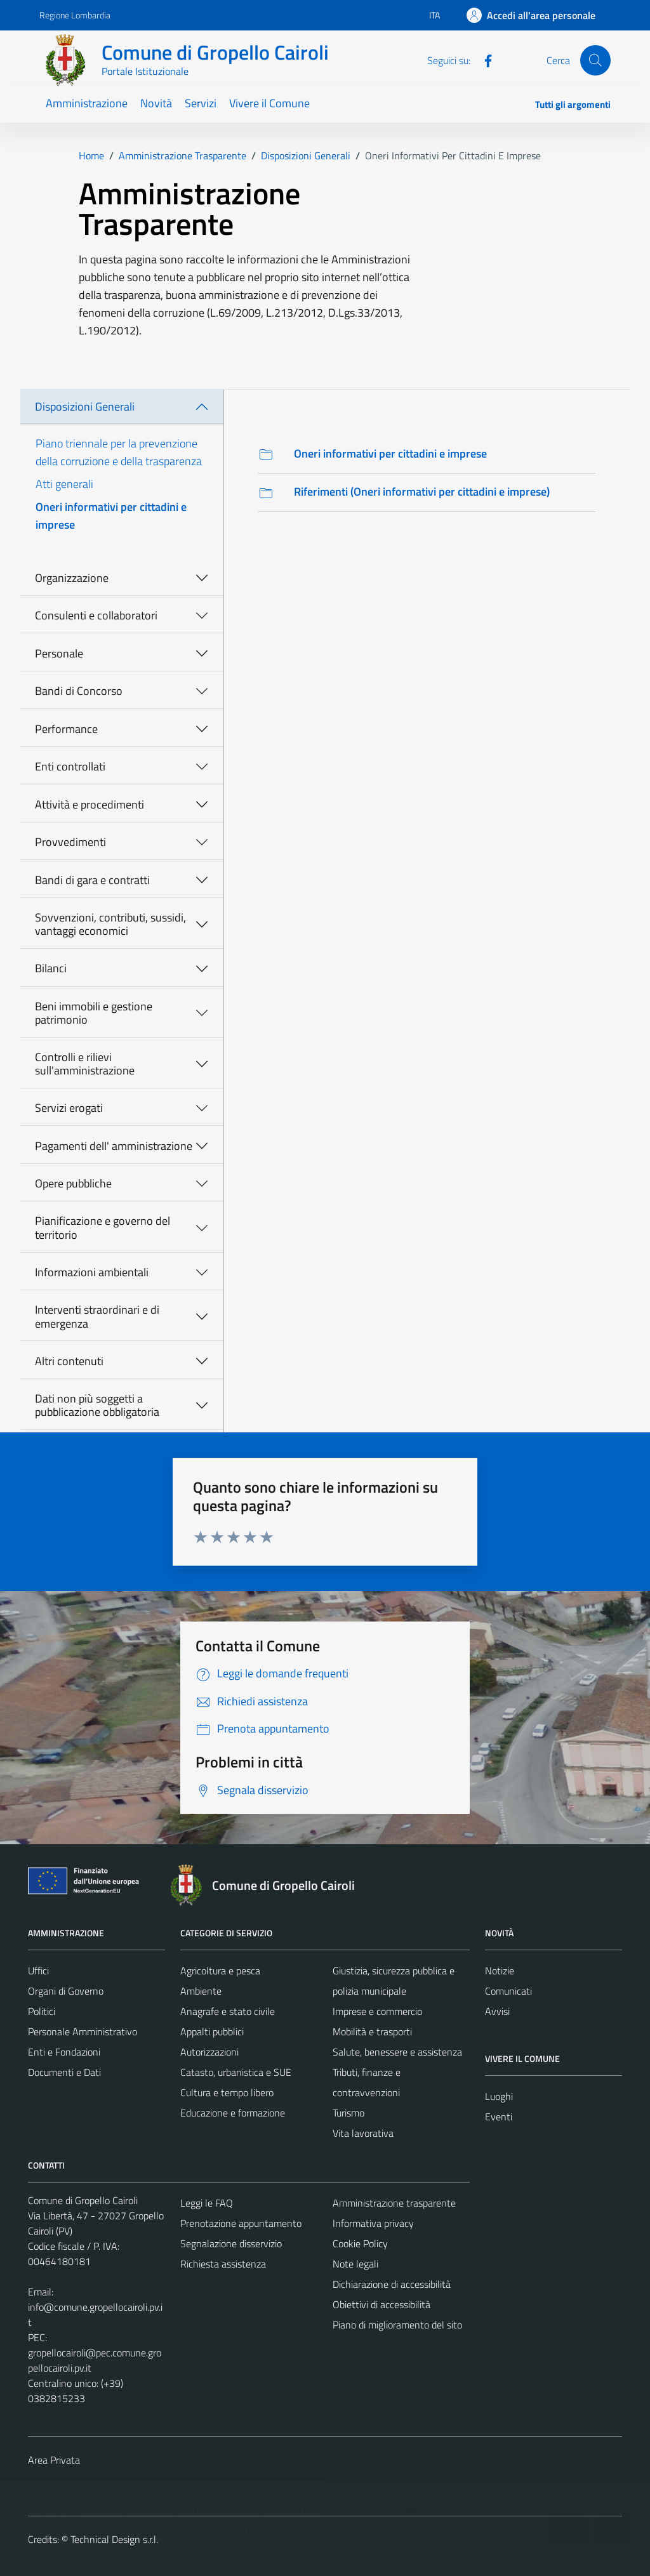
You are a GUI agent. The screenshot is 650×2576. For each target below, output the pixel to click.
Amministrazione (87, 103)
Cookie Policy (360, 2243)
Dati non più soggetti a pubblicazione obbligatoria (97, 1405)
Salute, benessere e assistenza (397, 2051)
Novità (156, 103)
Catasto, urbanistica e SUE (235, 2072)
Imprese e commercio (377, 2011)
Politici (41, 2011)
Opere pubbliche (73, 1183)
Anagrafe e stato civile (227, 2011)
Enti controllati (70, 766)
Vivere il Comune (269, 103)
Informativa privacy (373, 2223)
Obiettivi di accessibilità (381, 2304)
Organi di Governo (65, 1990)
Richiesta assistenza (223, 2263)
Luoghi (499, 2096)
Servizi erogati (69, 1107)
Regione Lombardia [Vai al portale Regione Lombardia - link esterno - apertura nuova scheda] (74, 15)
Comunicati (508, 1990)
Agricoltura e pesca (220, 1970)
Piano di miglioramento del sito (397, 2324)
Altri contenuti (69, 1361)
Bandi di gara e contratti (92, 879)
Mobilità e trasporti (372, 2031)
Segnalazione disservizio (231, 2243)
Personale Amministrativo (82, 2031)
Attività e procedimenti (89, 804)
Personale (59, 653)
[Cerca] (595, 60)
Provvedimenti (70, 841)
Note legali (355, 2263)
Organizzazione (72, 577)
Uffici (38, 1970)
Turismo (348, 2112)
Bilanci (51, 968)
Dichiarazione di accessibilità (392, 2284)
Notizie (499, 1970)
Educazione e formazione (232, 2112)
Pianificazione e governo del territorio (102, 1227)
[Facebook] (483, 59)
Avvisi (497, 2011)
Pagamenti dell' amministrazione (113, 1145)
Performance (66, 728)
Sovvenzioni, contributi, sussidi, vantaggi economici (110, 924)
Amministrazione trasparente (394, 2202)
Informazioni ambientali (92, 1272)
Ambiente (201, 1990)
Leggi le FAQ (206, 2202)
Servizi (200, 103)
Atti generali (64, 483)
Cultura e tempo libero (227, 2092)
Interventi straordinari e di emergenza (97, 1316)
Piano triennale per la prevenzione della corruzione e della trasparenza (119, 452)
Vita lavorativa (363, 2133)
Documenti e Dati (64, 2072)
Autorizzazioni (209, 2051)
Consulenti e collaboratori (96, 615)
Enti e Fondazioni (64, 2051)
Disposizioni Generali (85, 406)
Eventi (498, 2116)
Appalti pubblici (212, 2031)
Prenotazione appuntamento (241, 2223)
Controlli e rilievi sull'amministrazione (85, 1064)
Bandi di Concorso (79, 690)
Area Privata (54, 2459)
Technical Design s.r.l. (114, 2539)
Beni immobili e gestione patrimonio (93, 1013)
